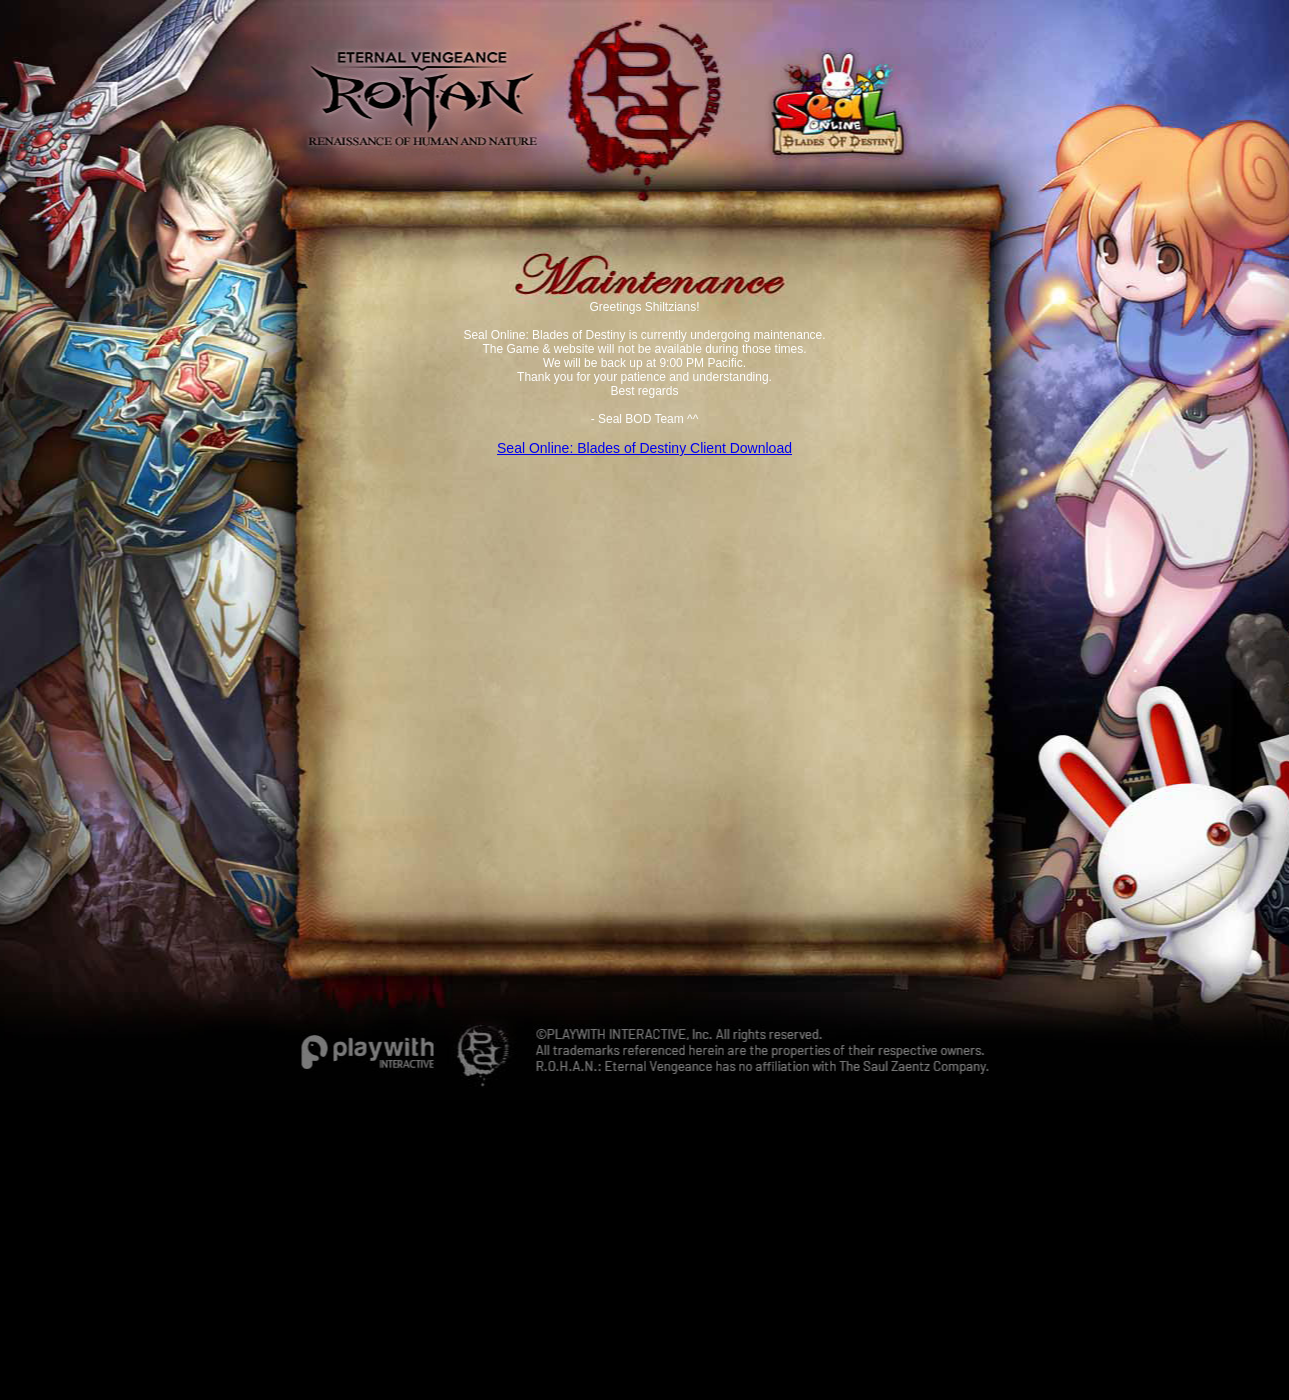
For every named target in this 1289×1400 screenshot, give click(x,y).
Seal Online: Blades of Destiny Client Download (644, 448)
